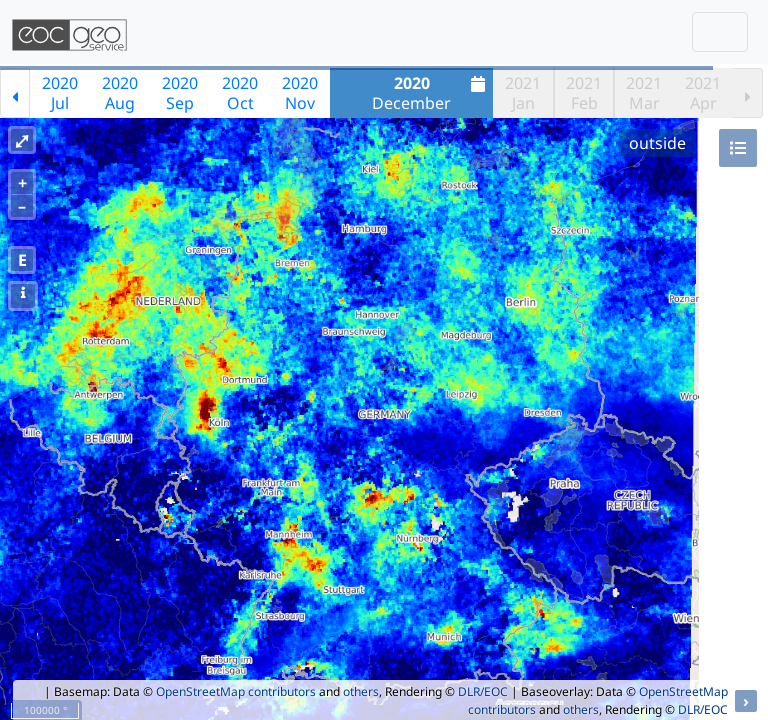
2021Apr (703, 93)
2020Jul (60, 93)
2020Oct (240, 93)
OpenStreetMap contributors (236, 691)
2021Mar (644, 93)
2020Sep (180, 93)
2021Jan (523, 93)
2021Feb (584, 93)
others (361, 691)
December (431, 93)
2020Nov (300, 93)
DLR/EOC (483, 691)
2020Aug (120, 93)
